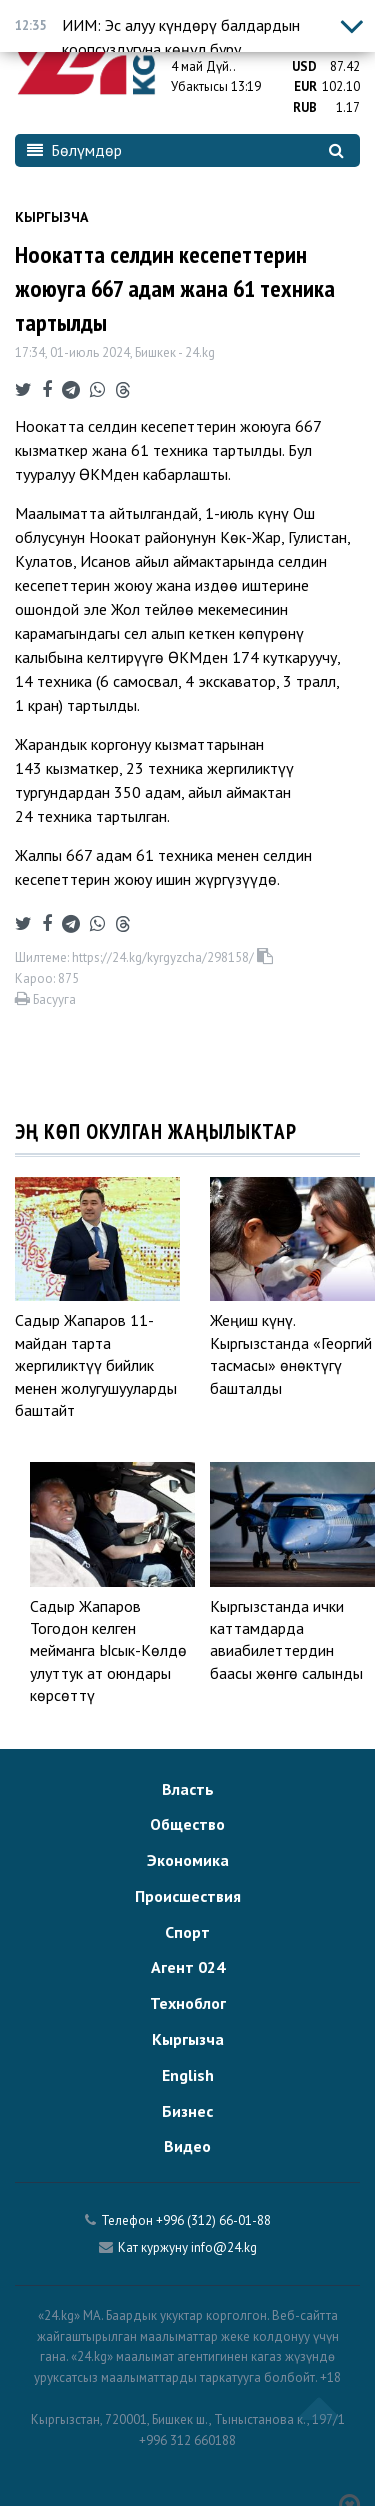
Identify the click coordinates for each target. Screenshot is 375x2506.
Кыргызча (51, 217)
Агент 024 (188, 1967)
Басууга (45, 999)
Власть (188, 1789)
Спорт (187, 1932)
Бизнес (187, 2111)
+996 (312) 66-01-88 (213, 2220)
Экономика (188, 1860)
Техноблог (188, 2003)
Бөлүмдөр (74, 150)
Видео (187, 2146)
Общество (187, 1824)
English (188, 2075)
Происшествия (188, 1896)
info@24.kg (224, 2247)
